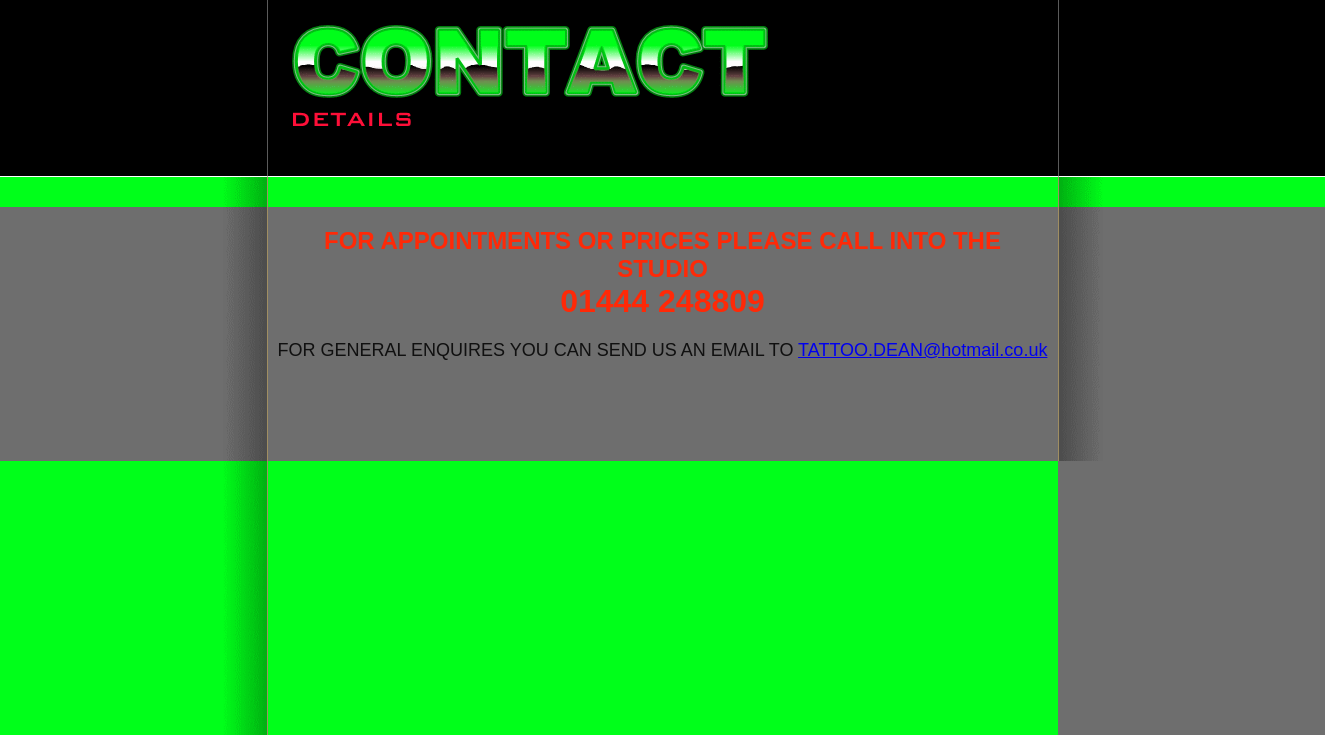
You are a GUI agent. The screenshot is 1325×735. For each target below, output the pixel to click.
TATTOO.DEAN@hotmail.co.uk (922, 350)
